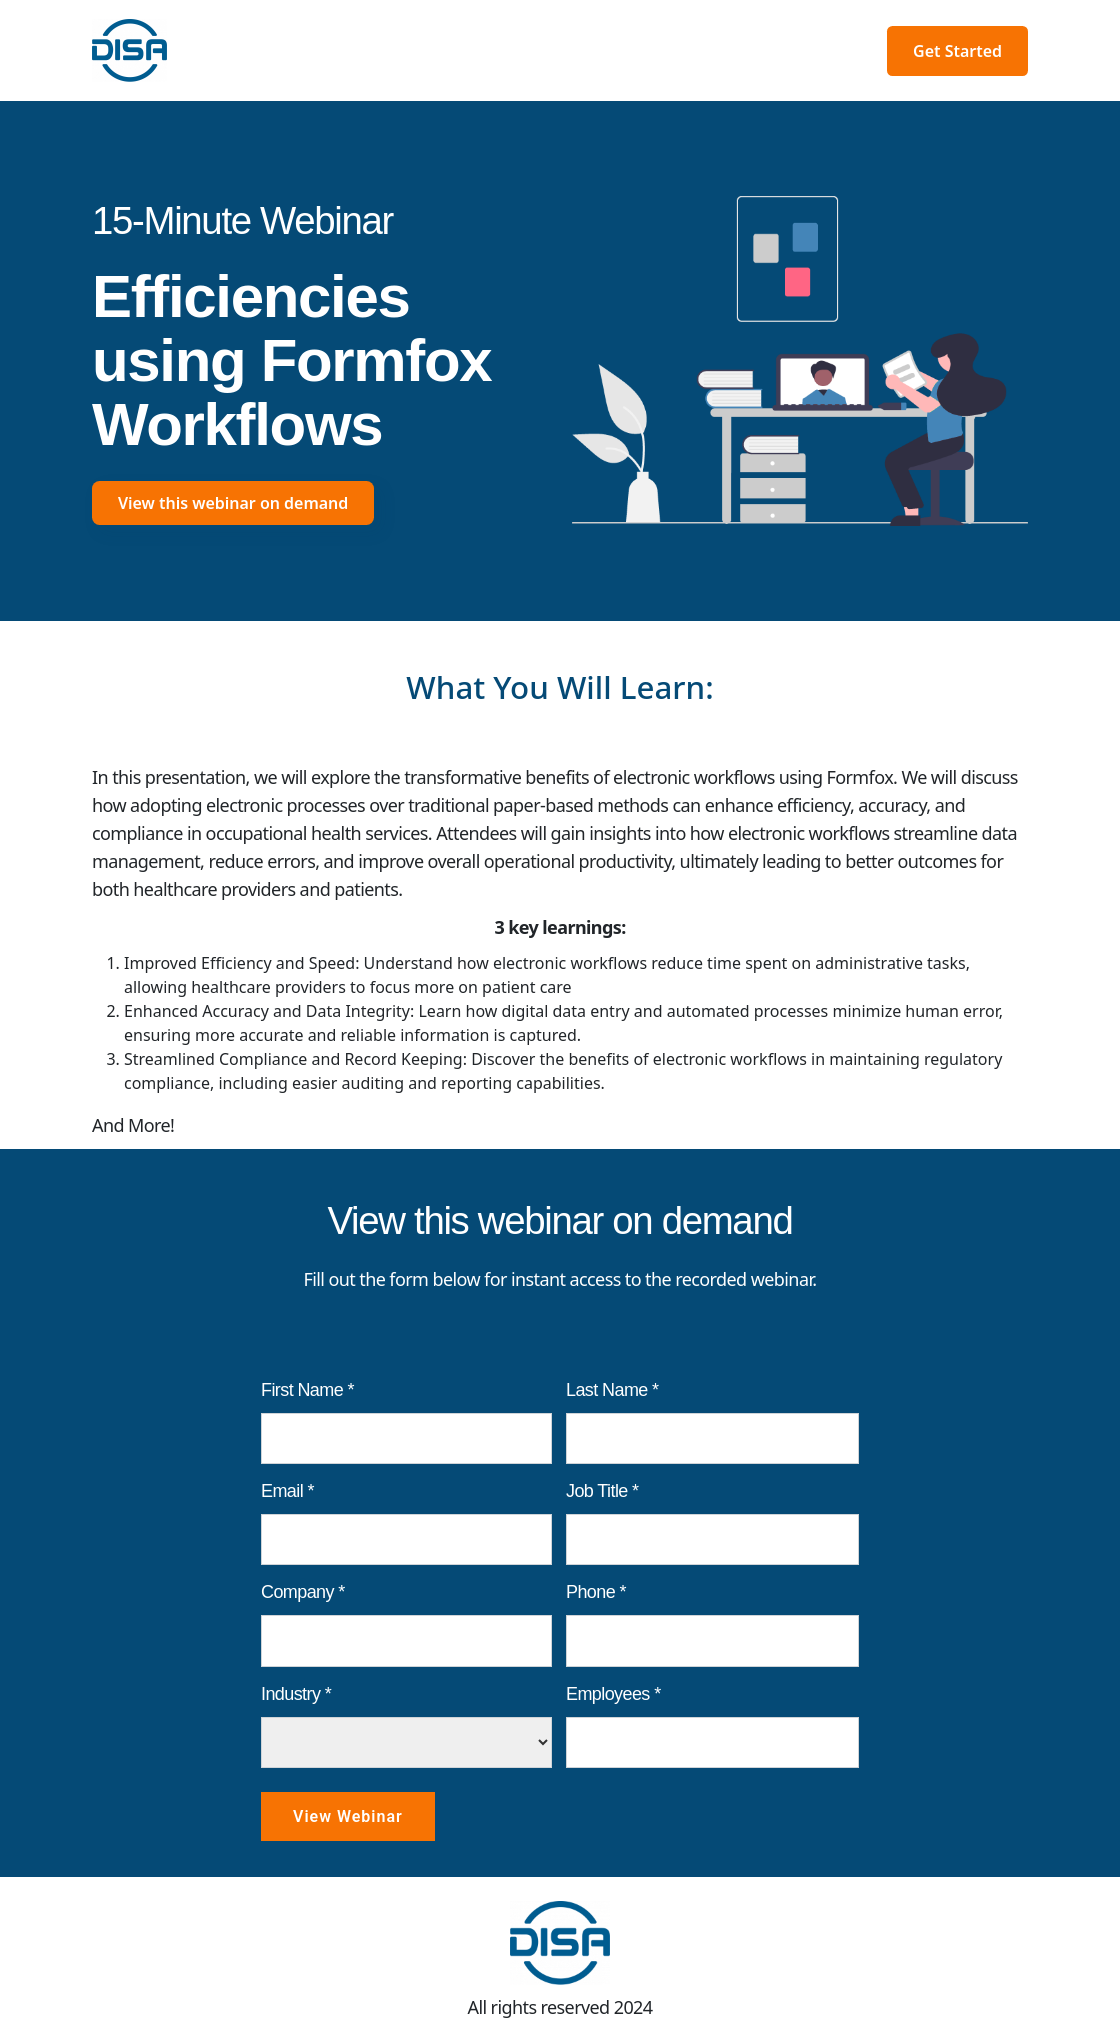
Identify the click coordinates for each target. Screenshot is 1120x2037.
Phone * (596, 1592)
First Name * (307, 1390)
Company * (303, 1592)
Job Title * (602, 1491)
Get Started (957, 51)
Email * (287, 1491)
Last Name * (612, 1390)
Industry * (296, 1694)
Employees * (613, 1694)
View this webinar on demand (233, 503)
